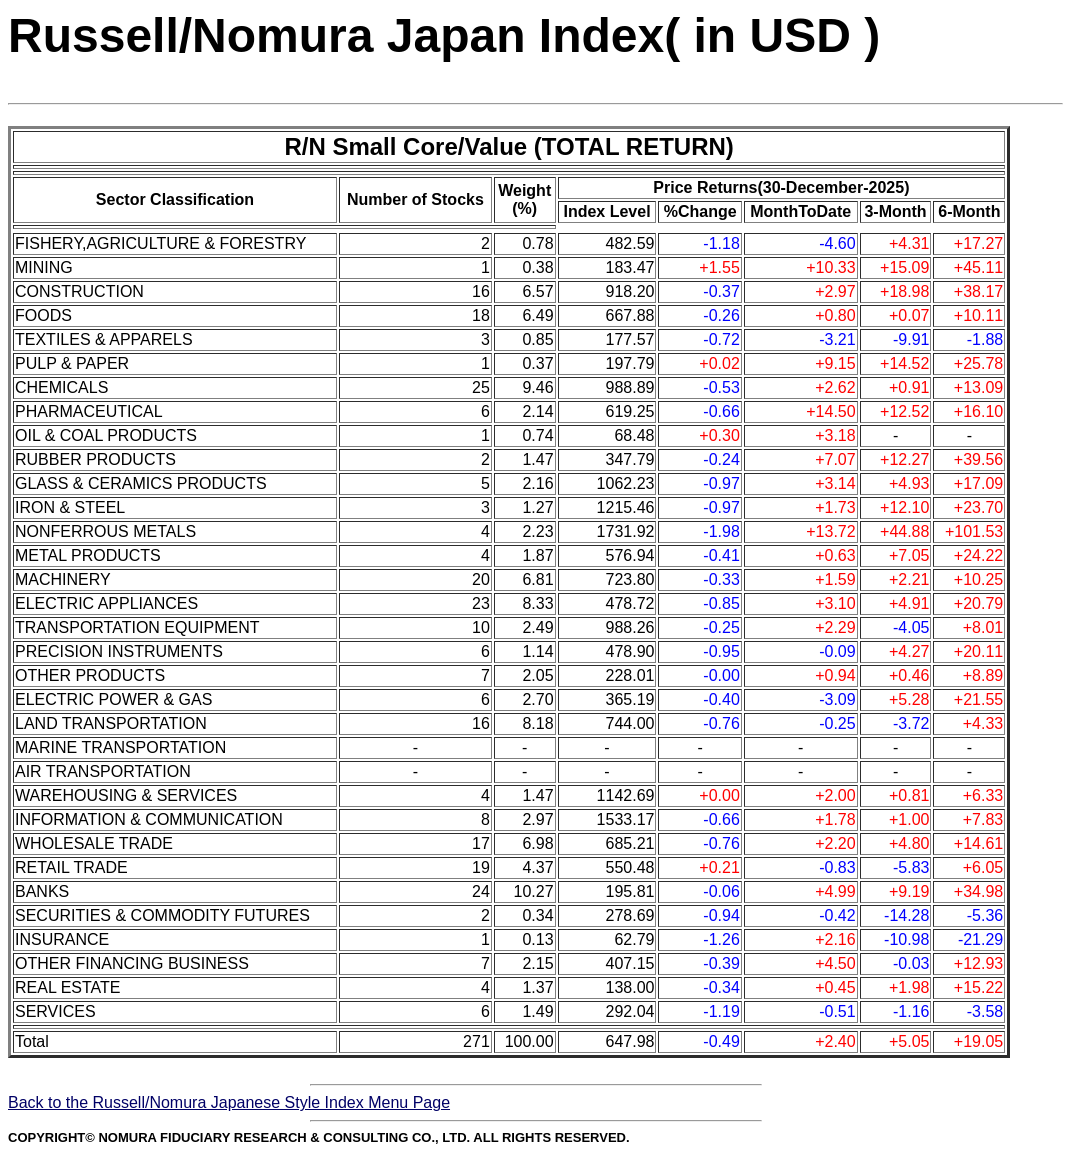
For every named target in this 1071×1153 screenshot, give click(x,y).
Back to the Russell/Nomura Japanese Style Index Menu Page (229, 1102)
